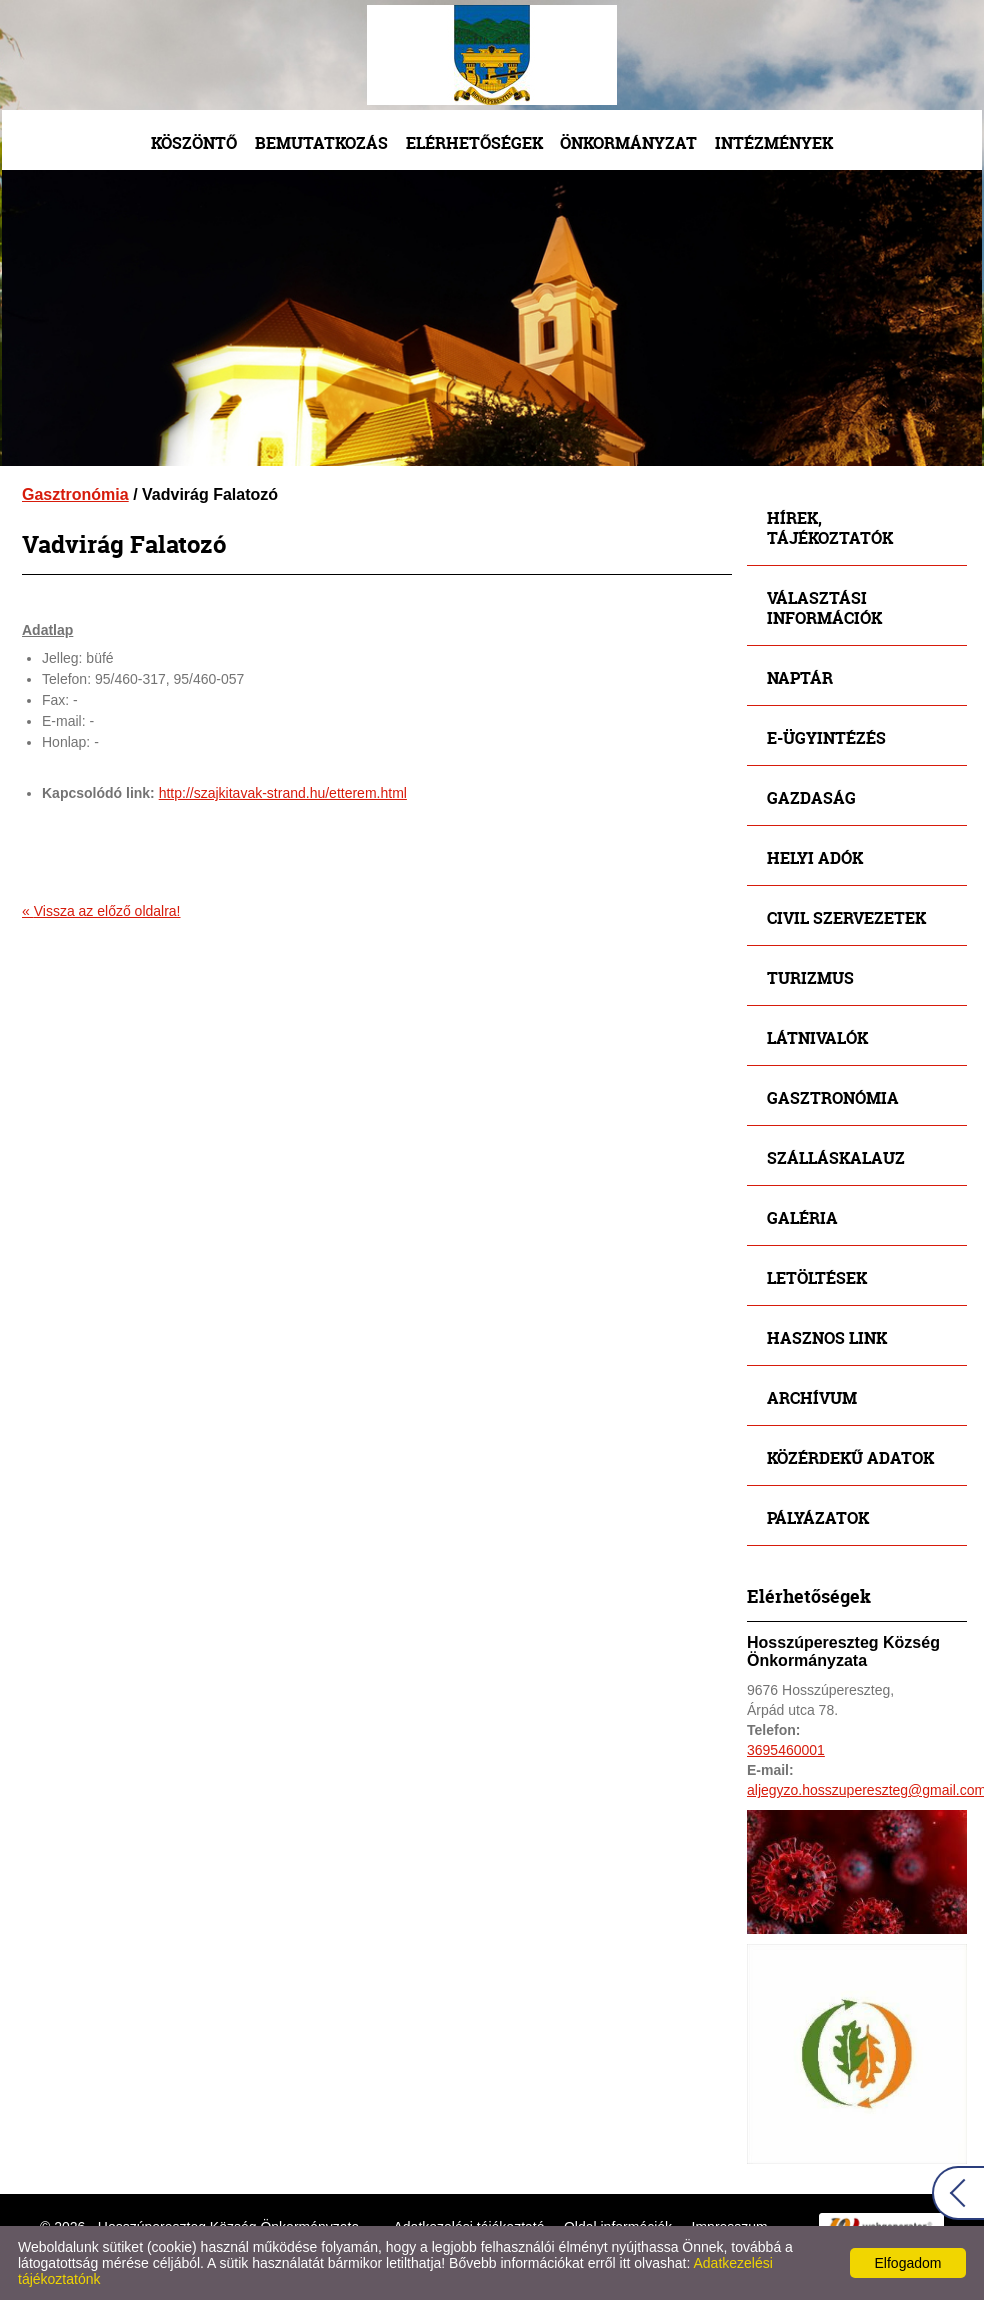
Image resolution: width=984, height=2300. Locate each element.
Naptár (800, 677)
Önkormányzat (628, 142)
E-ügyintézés (826, 737)
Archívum (812, 1397)
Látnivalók (817, 1037)
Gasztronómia (75, 494)
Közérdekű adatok (850, 1457)
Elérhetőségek (474, 142)
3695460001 (786, 1750)
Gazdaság (811, 797)
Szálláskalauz (836, 1157)
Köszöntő (194, 142)
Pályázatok (818, 1517)
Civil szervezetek (846, 917)
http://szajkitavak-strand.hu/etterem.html (283, 793)
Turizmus (810, 977)
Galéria (802, 1217)
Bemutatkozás (321, 142)
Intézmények (774, 142)
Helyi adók (815, 857)
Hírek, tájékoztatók (830, 527)
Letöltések (817, 1277)
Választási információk (824, 607)
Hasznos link (827, 1337)
